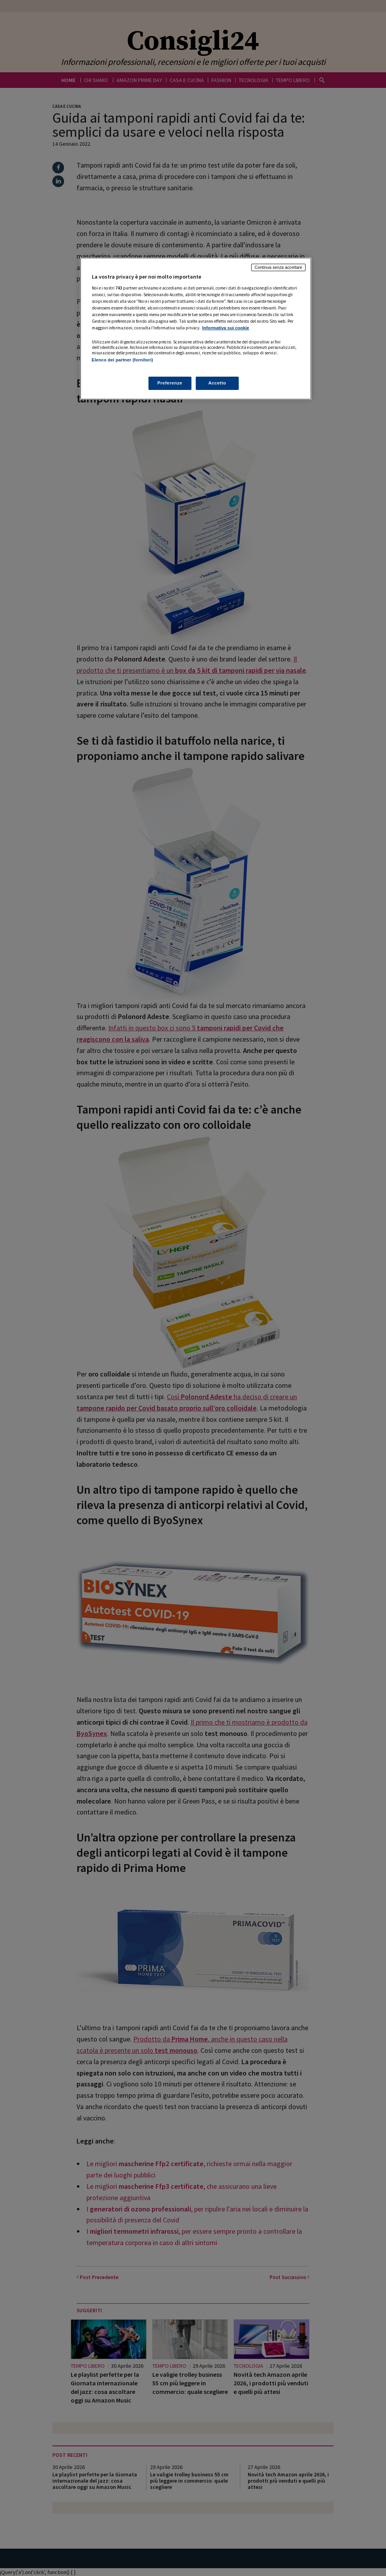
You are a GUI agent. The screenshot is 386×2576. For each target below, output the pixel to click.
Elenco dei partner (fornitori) (122, 360)
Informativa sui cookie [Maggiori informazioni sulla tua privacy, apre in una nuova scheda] (225, 327)
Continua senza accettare (278, 267)
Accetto (217, 383)
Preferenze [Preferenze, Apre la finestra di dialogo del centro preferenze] (169, 383)
